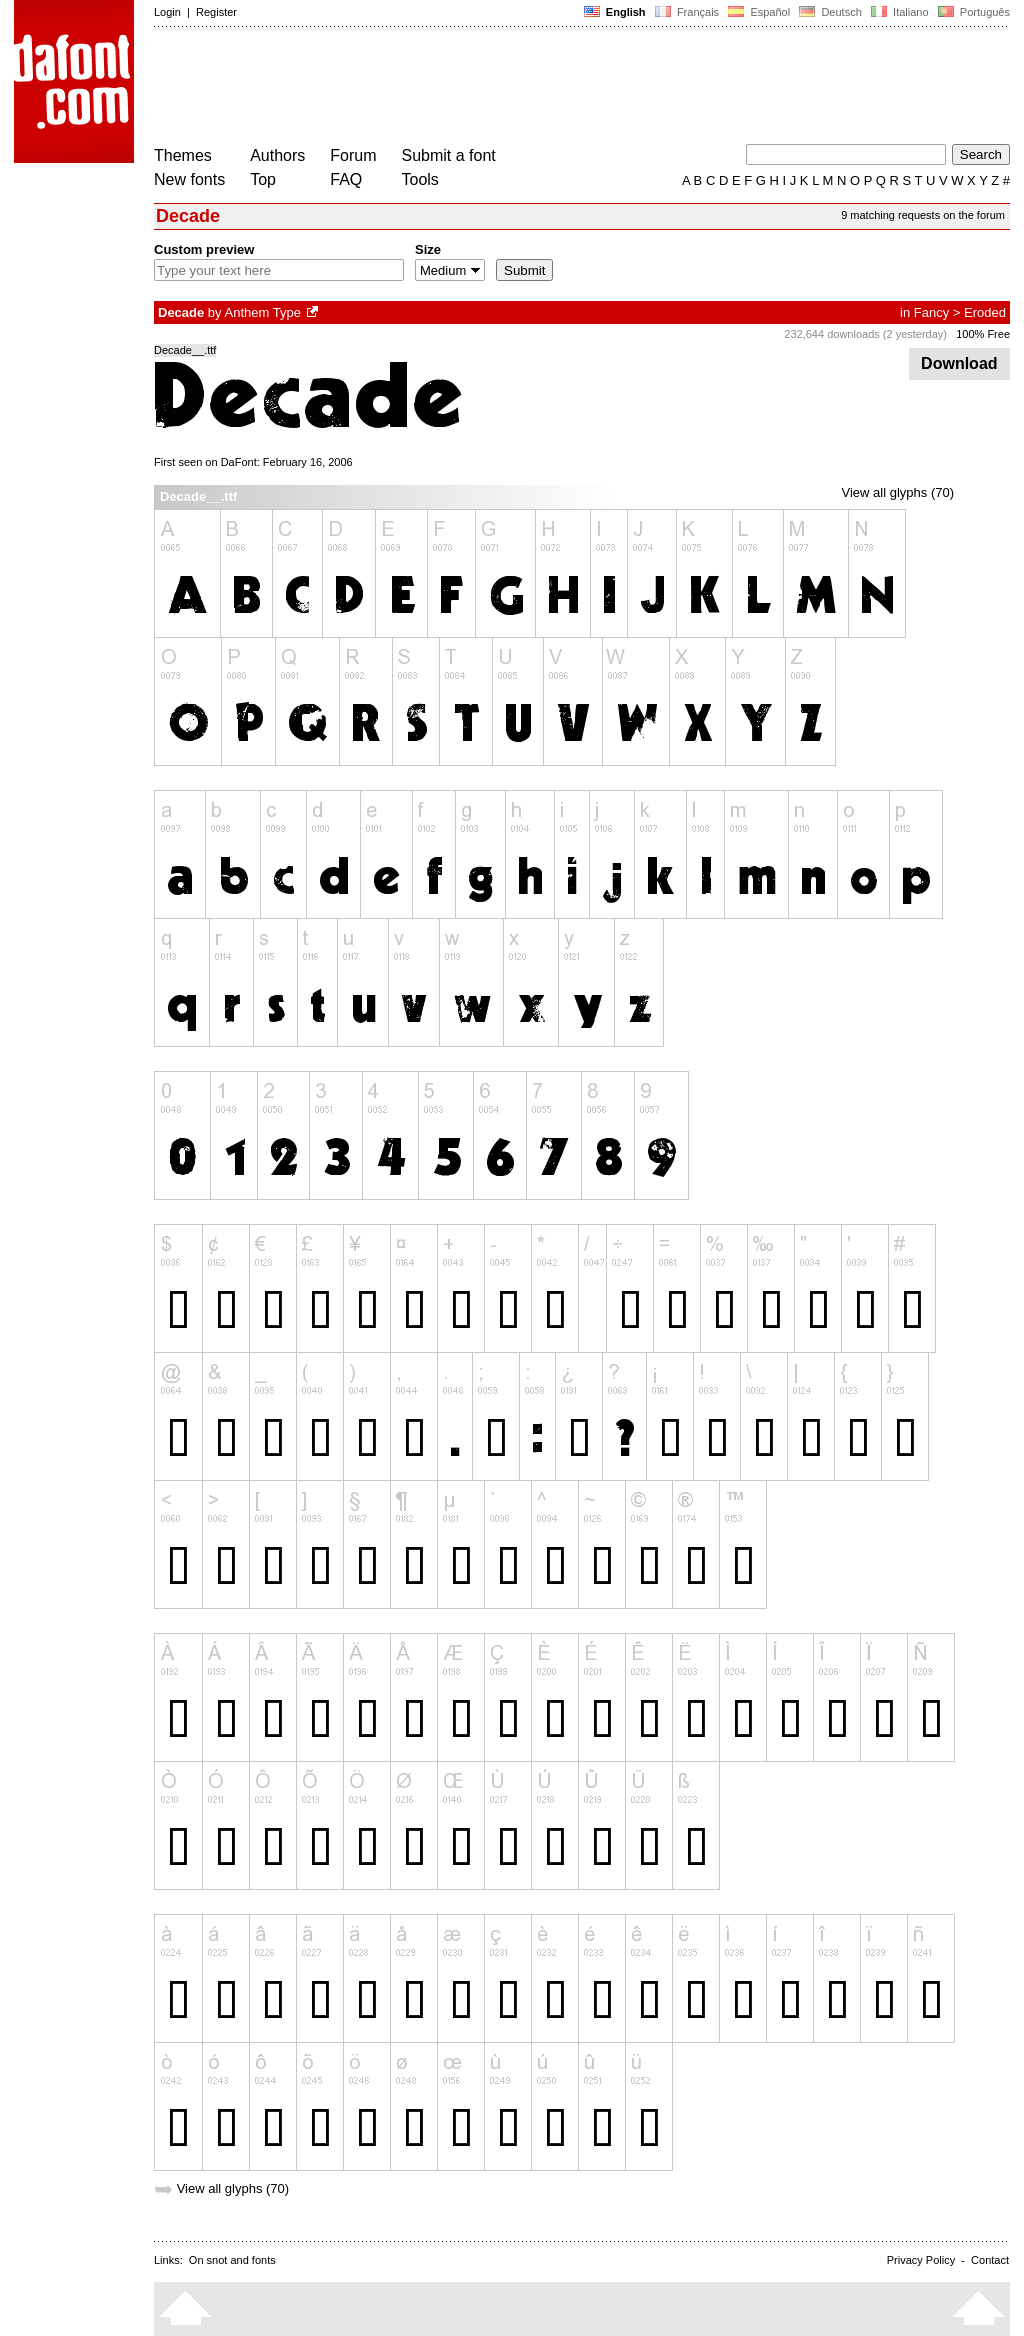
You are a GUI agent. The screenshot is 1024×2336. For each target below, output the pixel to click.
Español (759, 12)
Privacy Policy (921, 2260)
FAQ (346, 179)
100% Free (983, 334)
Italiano (900, 12)
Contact (990, 2260)
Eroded (985, 312)
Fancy (931, 312)
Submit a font (449, 155)
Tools (420, 179)
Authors (277, 155)
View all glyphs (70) (898, 492)
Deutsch (830, 12)
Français (687, 12)
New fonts (189, 179)
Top (263, 179)
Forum (353, 155)
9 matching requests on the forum (923, 215)
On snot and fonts (232, 2260)
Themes (183, 155)
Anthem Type (263, 312)
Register (216, 12)
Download (959, 363)
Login (167, 12)
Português (972, 12)
